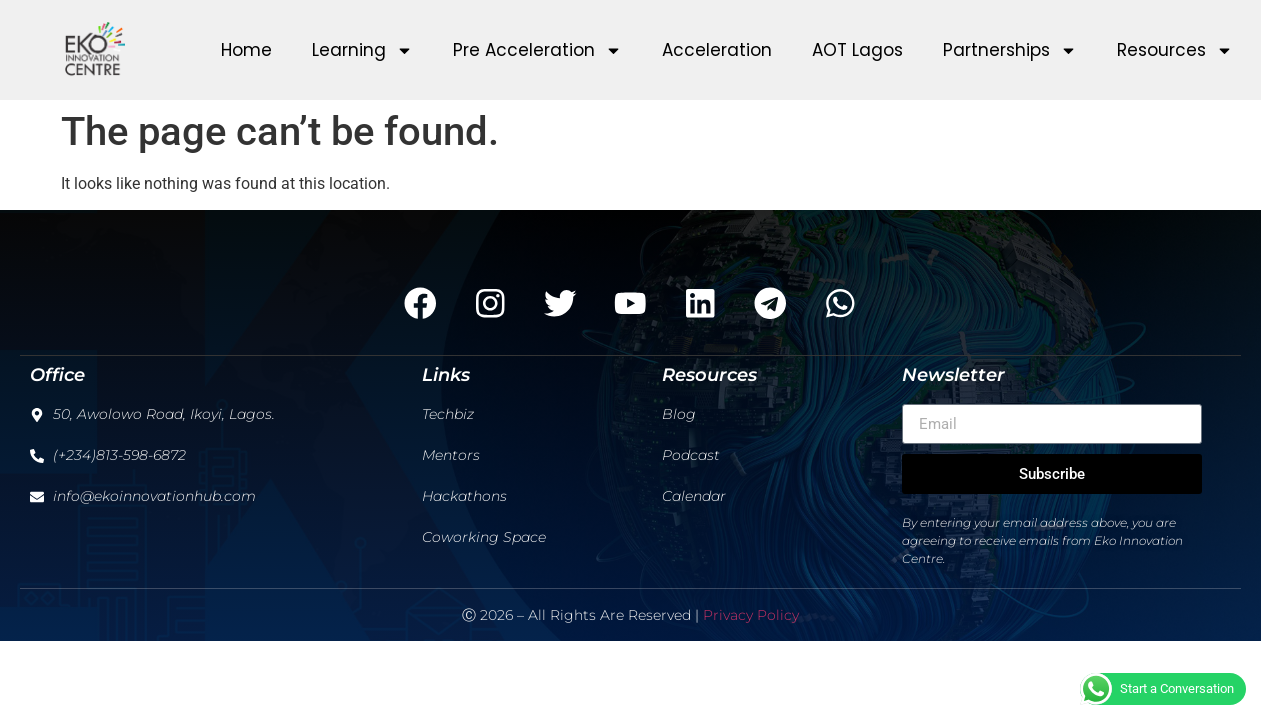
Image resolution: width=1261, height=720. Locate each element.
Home (246, 50)
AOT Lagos (857, 50)
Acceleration (717, 50)
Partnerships (1010, 50)
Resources (1175, 50)
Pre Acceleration (537, 50)
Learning (362, 50)
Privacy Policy (751, 616)
